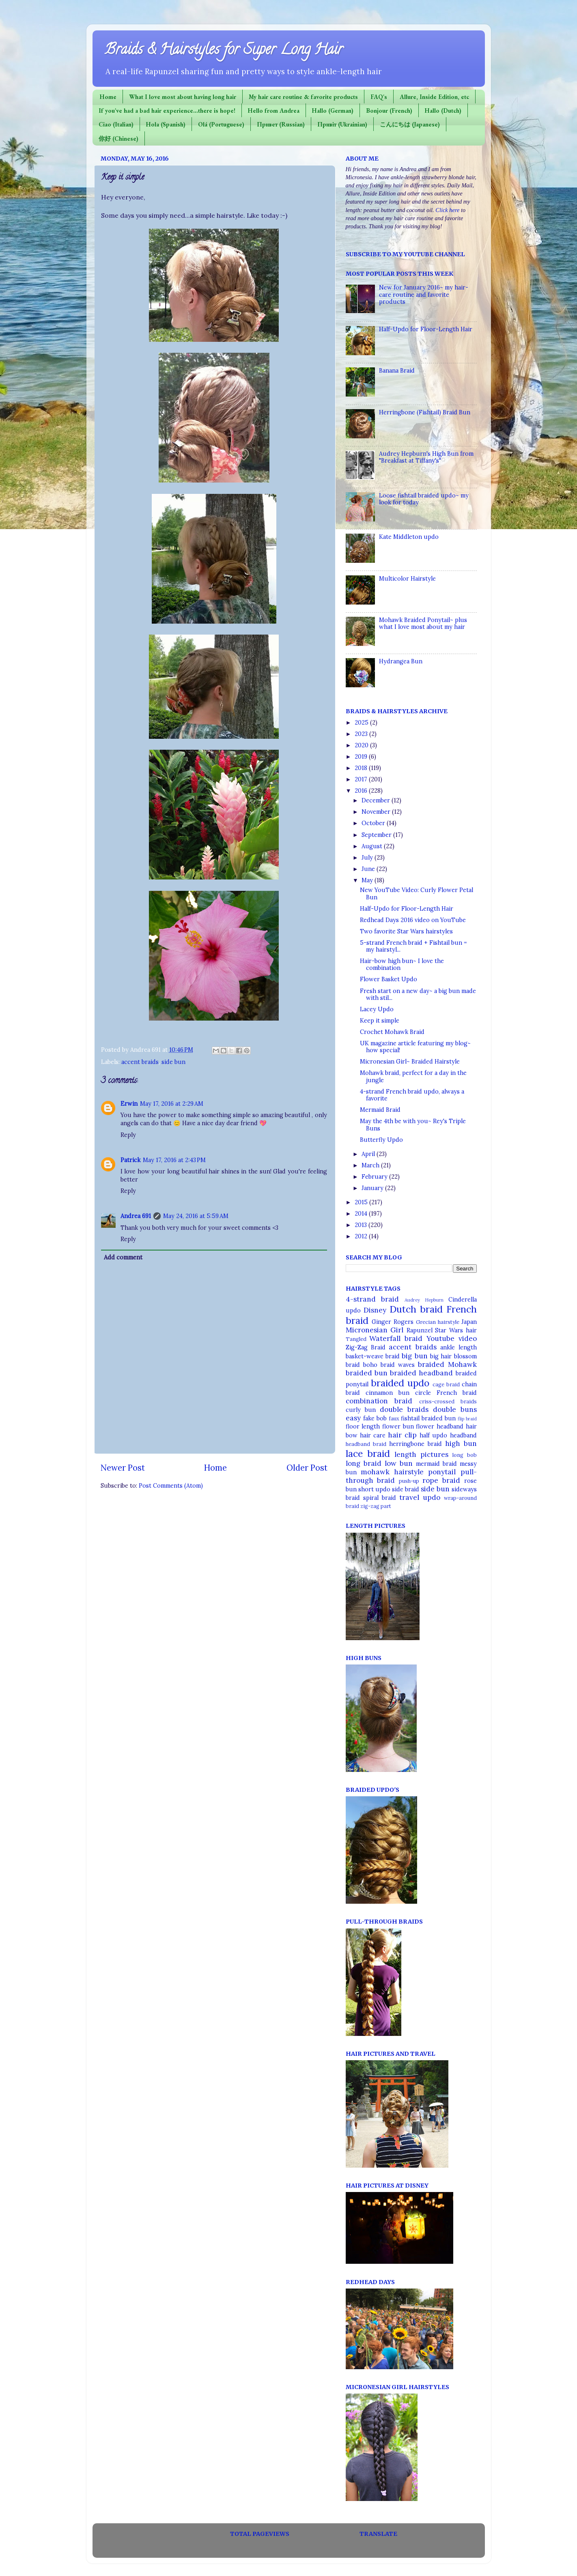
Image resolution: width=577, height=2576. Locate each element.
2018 (362, 768)
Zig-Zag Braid (365, 1347)
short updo (374, 1489)
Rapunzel (420, 1330)
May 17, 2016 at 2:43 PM (174, 1160)
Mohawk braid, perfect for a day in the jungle (413, 1076)
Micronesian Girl (375, 1330)
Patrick (130, 1160)
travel (409, 1497)
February (375, 1176)
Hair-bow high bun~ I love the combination (402, 964)
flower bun (398, 1426)
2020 (362, 745)
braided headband (421, 1372)
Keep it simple (379, 1020)
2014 (362, 1213)
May (368, 880)
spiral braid (379, 1497)
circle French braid (446, 1392)
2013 (361, 1225)
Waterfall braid (395, 1338)
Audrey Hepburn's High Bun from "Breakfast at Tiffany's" (426, 457)
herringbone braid (415, 1444)
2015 (362, 1202)
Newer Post (123, 1468)
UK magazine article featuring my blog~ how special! (415, 1047)
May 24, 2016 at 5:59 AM (195, 1216)
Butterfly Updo (381, 1139)
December (377, 800)
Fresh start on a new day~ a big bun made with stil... (418, 994)
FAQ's (378, 97)
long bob (464, 1455)
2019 (362, 756)
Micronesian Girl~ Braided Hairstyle (410, 1061)
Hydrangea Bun (400, 661)
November (377, 811)
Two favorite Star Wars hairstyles (406, 931)
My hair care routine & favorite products (303, 97)
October (374, 823)
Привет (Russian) (281, 124)
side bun (173, 1062)
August (373, 846)
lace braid (368, 1453)
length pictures (421, 1454)
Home (108, 97)
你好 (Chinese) (118, 138)
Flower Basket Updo (388, 979)
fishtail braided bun (428, 1418)
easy (353, 1417)
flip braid (467, 1419)
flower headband (439, 1426)
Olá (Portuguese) (221, 124)
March (371, 1165)
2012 (362, 1236)
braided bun (367, 1372)
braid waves (398, 1364)
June (369, 869)
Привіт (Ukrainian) (342, 124)
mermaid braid (436, 1463)
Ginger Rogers (392, 1322)
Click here (447, 210)
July (368, 857)
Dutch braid (416, 1309)
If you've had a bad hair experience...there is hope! (167, 110)
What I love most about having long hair (182, 97)
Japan (469, 1322)
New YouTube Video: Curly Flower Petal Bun (416, 893)
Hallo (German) (332, 110)
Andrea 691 (136, 1216)
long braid (363, 1463)
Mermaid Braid (380, 1109)
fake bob (375, 1418)
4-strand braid (372, 1299)
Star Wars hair (455, 1330)
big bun (414, 1355)
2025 (362, 722)
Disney (375, 1310)
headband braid (366, 1444)
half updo (433, 1435)
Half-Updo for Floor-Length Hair (425, 329)
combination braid (379, 1400)
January (373, 1188)
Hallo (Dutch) (443, 110)
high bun (461, 1443)
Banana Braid (397, 370)
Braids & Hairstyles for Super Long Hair (224, 50)
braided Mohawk (447, 1364)
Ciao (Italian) (116, 124)
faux (394, 1418)
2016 (362, 790)
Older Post (306, 1468)
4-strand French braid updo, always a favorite (412, 1095)
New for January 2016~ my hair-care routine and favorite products (423, 294)
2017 (362, 779)
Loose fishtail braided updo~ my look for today (424, 499)
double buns (455, 1409)
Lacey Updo (377, 1009)
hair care (372, 1435)
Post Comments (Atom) (171, 1485)
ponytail (442, 1471)
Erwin (129, 1103)
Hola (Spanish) (165, 124)
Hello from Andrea (273, 110)
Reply (128, 1135)
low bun (399, 1463)
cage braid (446, 1384)
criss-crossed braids (448, 1401)
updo (431, 1497)
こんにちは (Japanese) (410, 124)
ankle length (458, 1347)
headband (463, 1435)
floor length (363, 1426)
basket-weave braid (373, 1356)
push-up (409, 1481)
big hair (441, 1356)
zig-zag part (375, 1506)
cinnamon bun (387, 1392)
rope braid (441, 1480)
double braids (404, 1409)
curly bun (361, 1409)
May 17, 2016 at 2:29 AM (171, 1103)
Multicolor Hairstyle (407, 578)
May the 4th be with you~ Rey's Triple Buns (413, 1124)
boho (370, 1364)
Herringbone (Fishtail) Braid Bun (424, 412)
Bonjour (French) (389, 110)
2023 (362, 734)
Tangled (356, 1339)
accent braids (140, 1062)
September (377, 835)
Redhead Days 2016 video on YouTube (413, 920)
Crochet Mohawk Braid (392, 1032)
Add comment (123, 1257)
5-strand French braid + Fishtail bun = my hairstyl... (413, 946)
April (369, 1154)
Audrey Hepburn (424, 1300)
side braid (405, 1489)
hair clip (402, 1435)
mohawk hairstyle (392, 1471)
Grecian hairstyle (437, 1322)
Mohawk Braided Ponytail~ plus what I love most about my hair (423, 623)
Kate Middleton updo (409, 537)
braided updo (400, 1383)
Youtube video (451, 1338)
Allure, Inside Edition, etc (434, 97)
